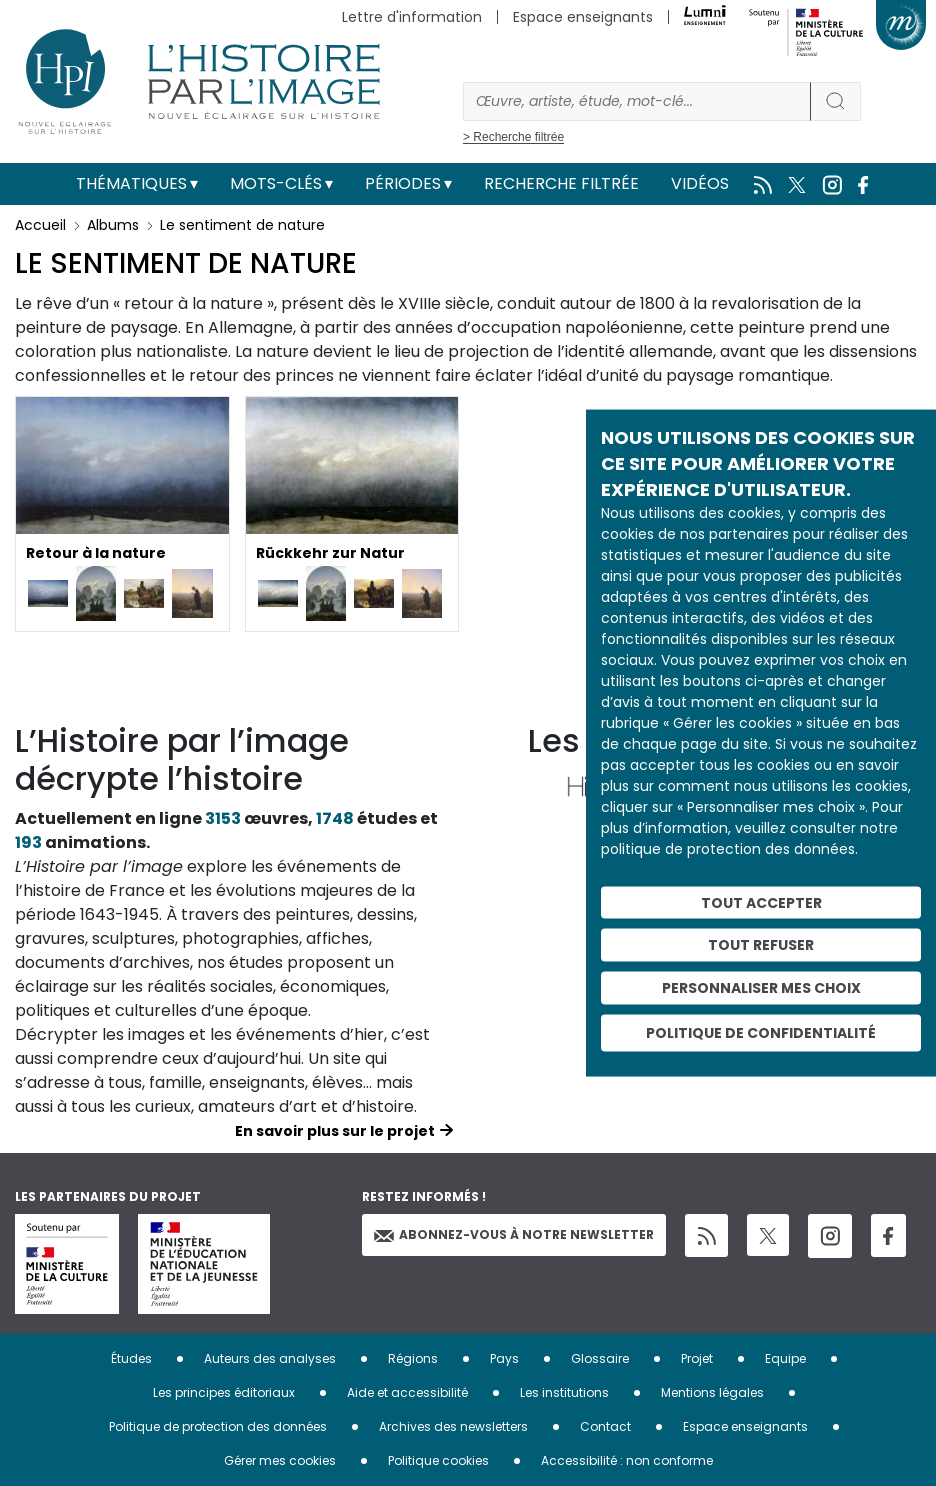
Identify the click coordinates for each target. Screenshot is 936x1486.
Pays (504, 1358)
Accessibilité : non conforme (627, 1460)
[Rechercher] (637, 101)
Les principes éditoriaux (224, 1392)
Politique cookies (438, 1460)
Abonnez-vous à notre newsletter (514, 1234)
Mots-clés (276, 183)
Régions (413, 1358)
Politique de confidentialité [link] (761, 1032)
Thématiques (131, 183)
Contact (605, 1426)
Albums (113, 225)
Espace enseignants (583, 17)
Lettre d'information (412, 17)
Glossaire (600, 1358)
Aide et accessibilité (407, 1392)
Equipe (785, 1358)
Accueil (40, 225)
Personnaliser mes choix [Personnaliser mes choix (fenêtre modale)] (761, 988)
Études (131, 1358)
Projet (697, 1358)
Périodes (403, 183)
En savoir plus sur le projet (335, 1131)
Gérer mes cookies (280, 1460)
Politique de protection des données (218, 1426)
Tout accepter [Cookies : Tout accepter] (761, 902)
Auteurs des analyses (270, 1358)
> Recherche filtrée (513, 137)
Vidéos (700, 183)
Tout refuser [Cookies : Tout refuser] (761, 945)
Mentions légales (712, 1392)
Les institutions (564, 1392)
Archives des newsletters (453, 1426)
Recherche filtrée (561, 183)
